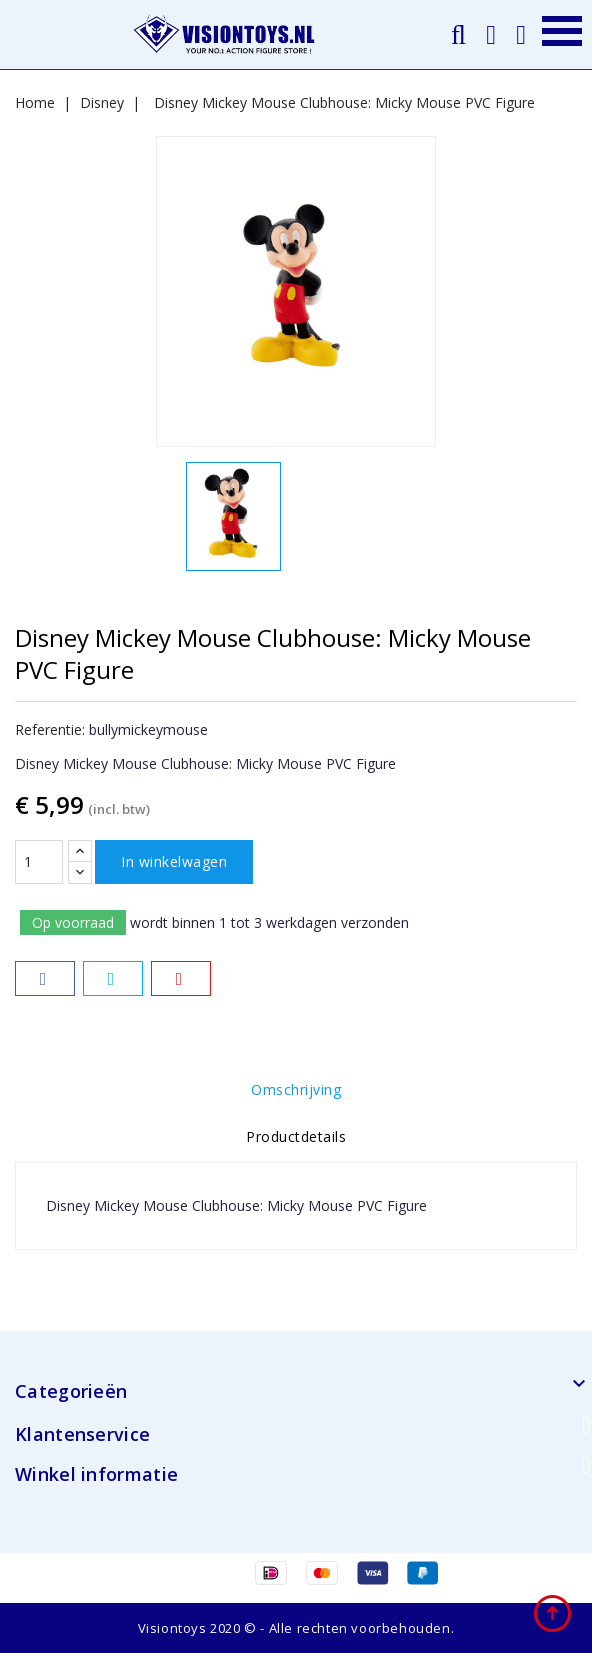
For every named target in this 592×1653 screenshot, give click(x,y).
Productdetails (296, 1136)
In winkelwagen (174, 861)
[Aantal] (39, 862)
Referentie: (50, 729)
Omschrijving (296, 1089)
